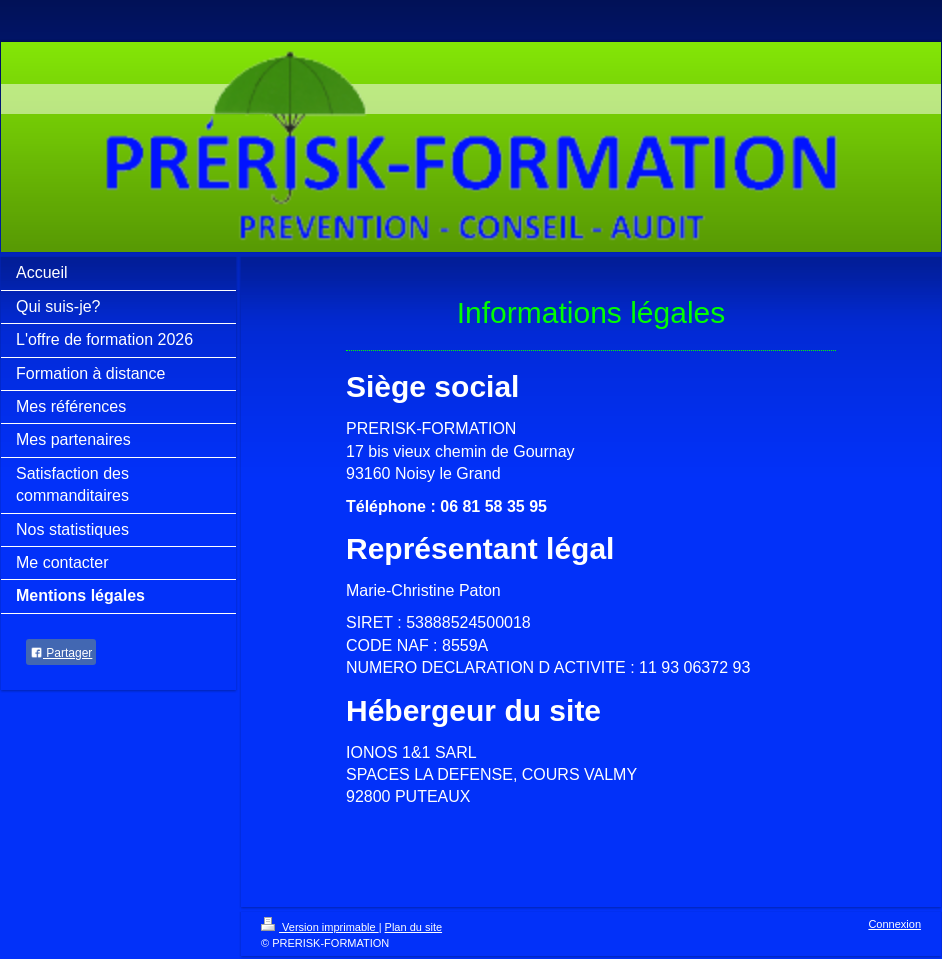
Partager (61, 653)
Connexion (894, 924)
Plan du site (413, 927)
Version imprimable (320, 927)
